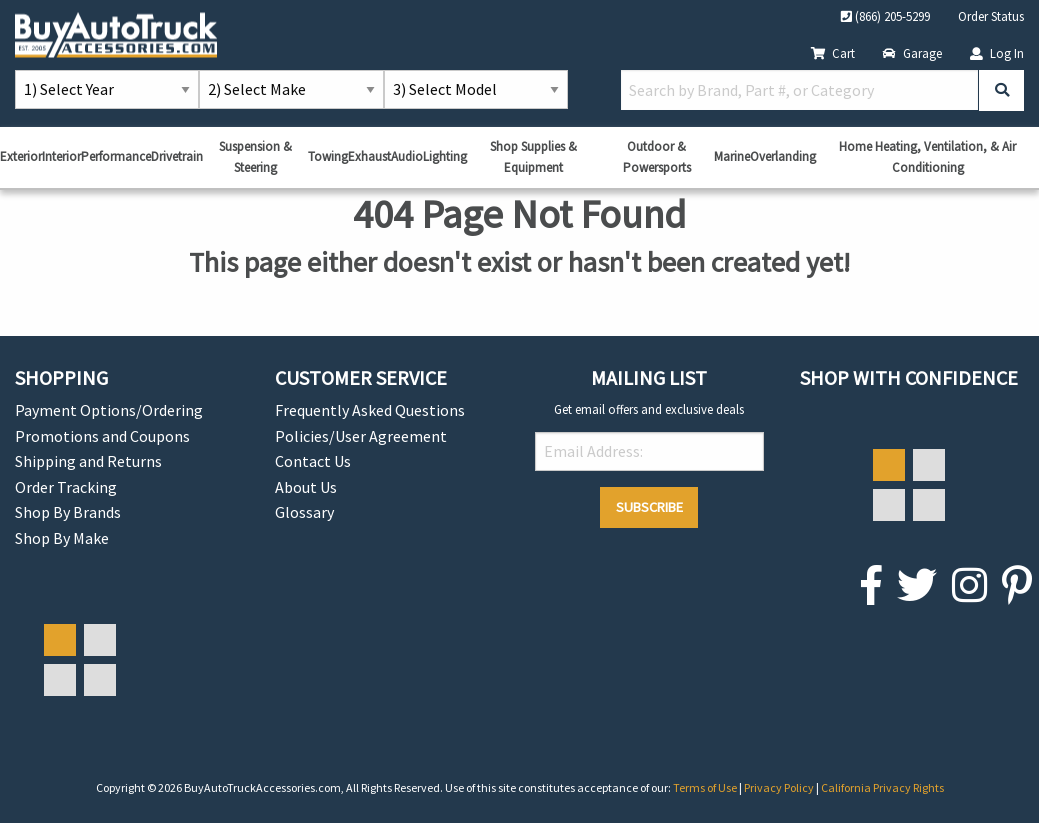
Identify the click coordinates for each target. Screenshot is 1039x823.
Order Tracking (66, 487)
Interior (61, 156)
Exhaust (369, 156)
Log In (997, 53)
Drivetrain (177, 156)
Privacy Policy (780, 787)
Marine (732, 156)
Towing (328, 156)
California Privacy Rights (882, 787)
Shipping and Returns (88, 461)
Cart (833, 53)
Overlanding (783, 156)
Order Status (991, 16)
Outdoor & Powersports (657, 157)
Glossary (304, 512)
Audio (407, 156)
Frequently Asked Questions (370, 410)
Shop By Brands (68, 512)
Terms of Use (706, 787)
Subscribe (649, 507)
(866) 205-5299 (885, 16)
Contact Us (313, 461)
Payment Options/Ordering (109, 410)
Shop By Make (62, 538)
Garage (912, 53)
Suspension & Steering (255, 157)
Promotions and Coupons (102, 436)
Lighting (445, 156)
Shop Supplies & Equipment (533, 157)
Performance (116, 156)
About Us (306, 487)
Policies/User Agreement (361, 436)
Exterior (21, 156)
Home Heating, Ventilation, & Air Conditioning (927, 157)
